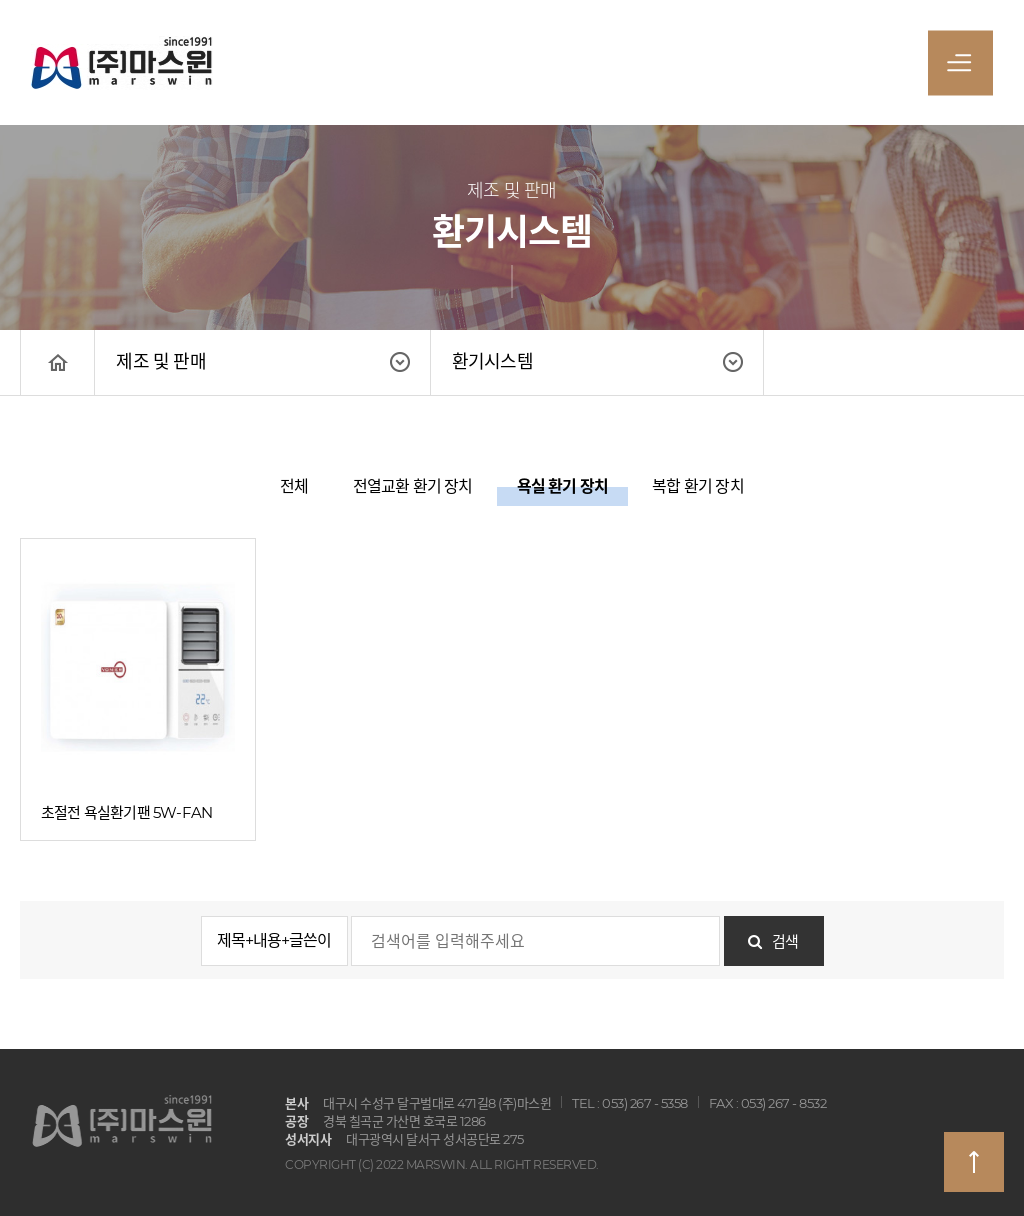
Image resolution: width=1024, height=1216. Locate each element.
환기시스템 (492, 362)
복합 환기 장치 (698, 486)
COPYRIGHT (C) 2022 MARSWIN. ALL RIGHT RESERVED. (442, 1164)
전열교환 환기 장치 (413, 486)
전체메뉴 (959, 68)
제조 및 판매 (160, 362)
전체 (294, 486)
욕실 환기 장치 (563, 486)
